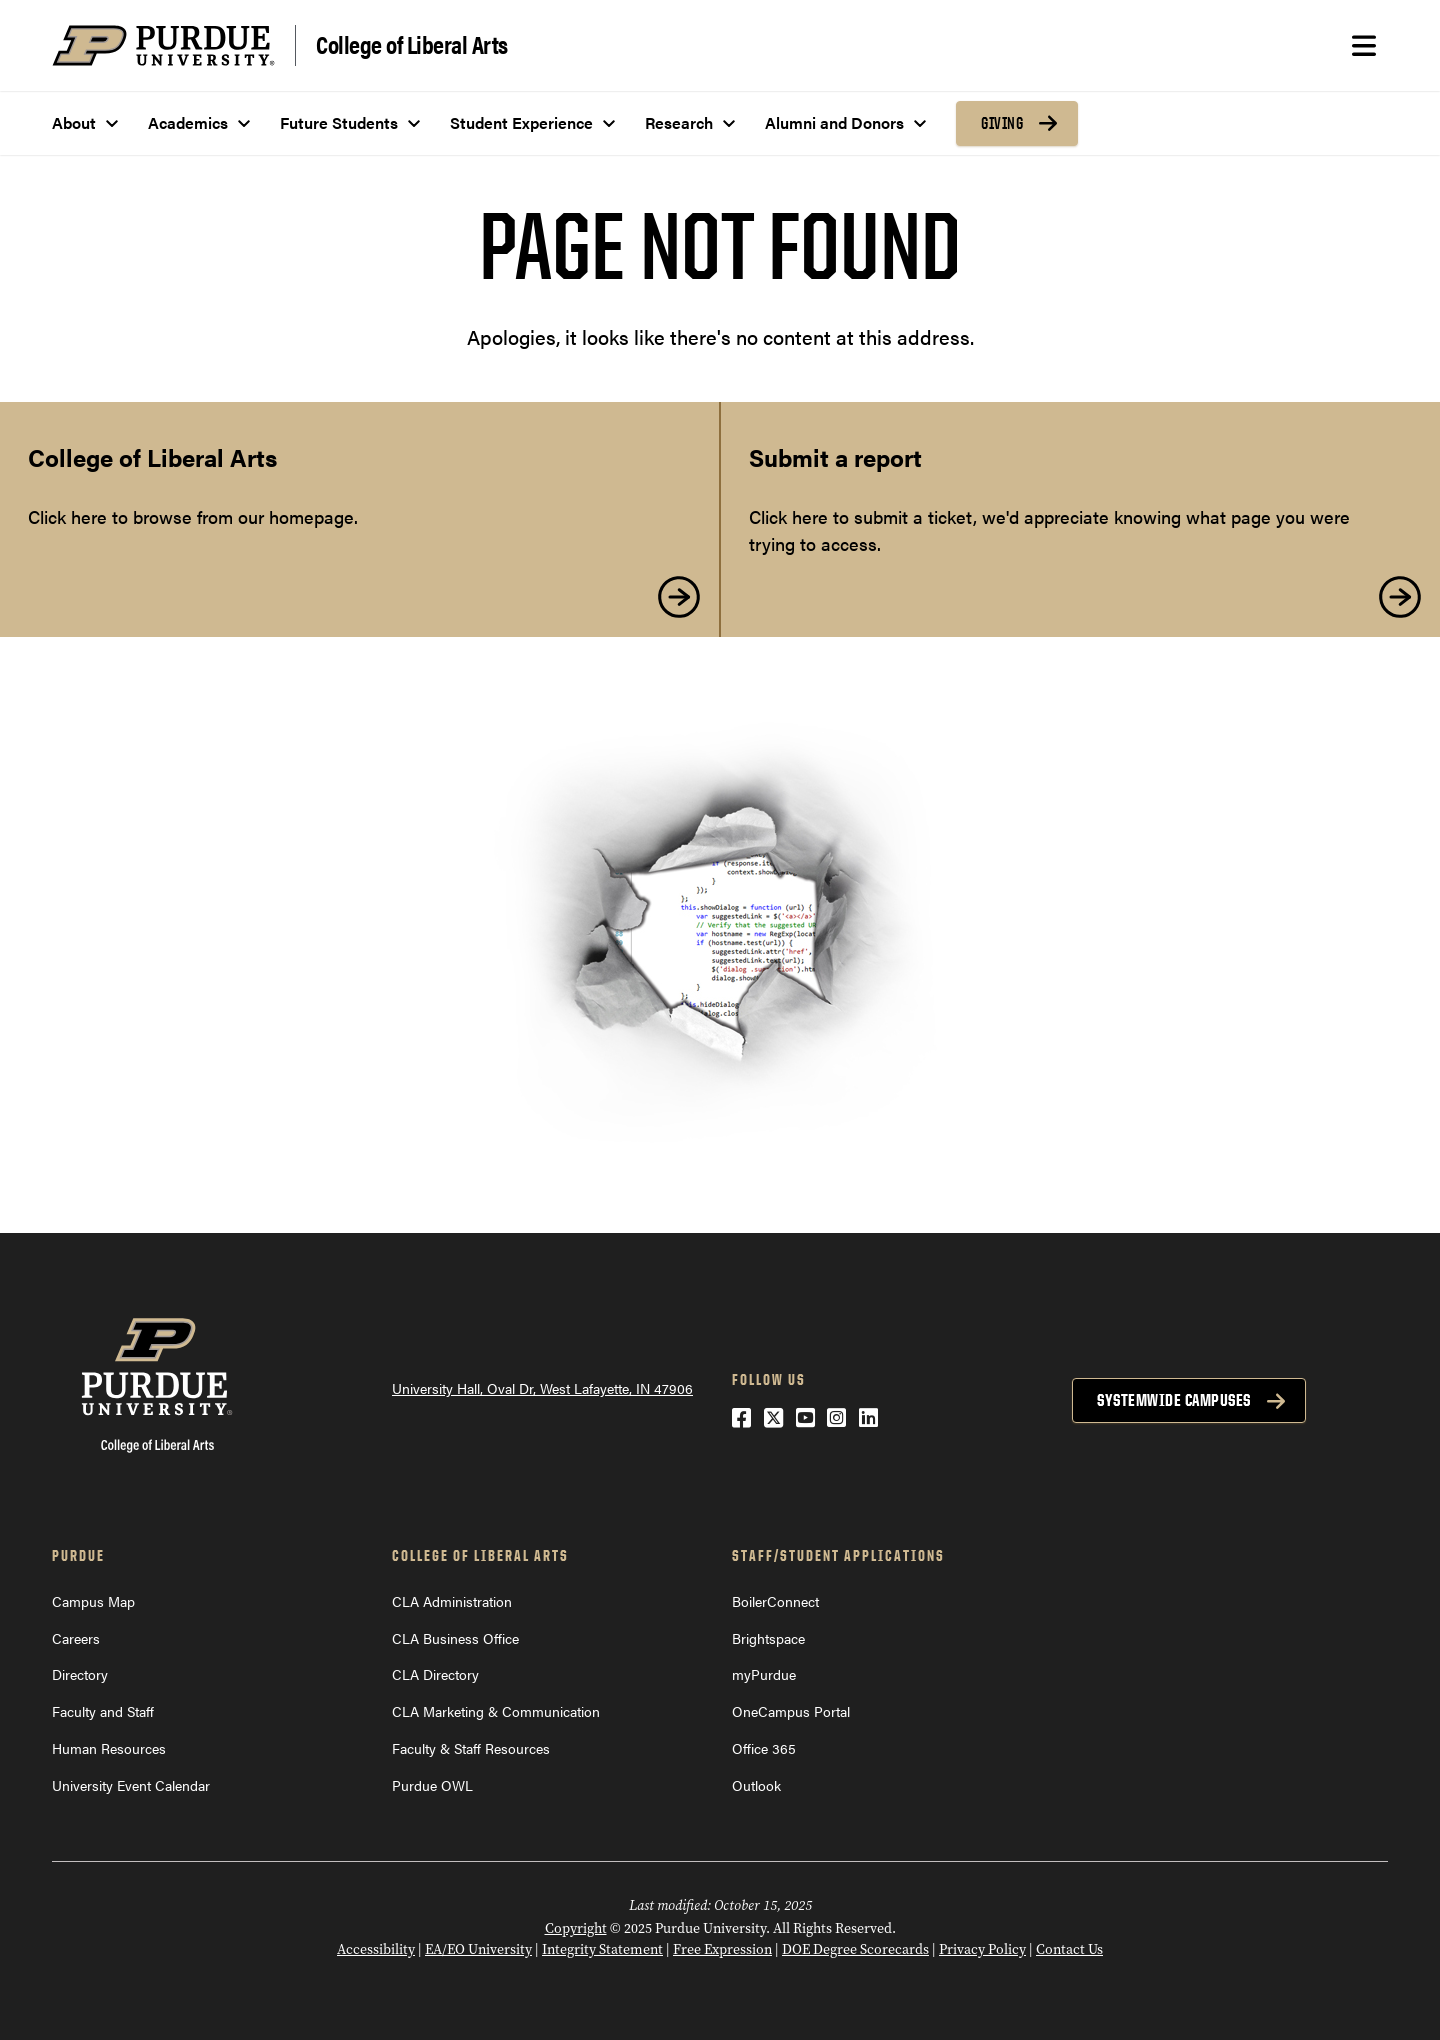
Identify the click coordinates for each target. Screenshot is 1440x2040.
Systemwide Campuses (1174, 1400)
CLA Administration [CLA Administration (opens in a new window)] (452, 1601)
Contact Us (1069, 1949)
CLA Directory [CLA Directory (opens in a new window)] (435, 1674)
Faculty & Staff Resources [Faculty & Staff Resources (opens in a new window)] (471, 1748)
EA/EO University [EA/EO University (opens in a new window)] (478, 1949)
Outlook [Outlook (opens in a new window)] (756, 1785)
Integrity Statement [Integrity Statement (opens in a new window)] (602, 1949)
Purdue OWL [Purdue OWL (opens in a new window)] (432, 1785)
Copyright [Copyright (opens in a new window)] (576, 1928)
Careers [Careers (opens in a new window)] (76, 1638)
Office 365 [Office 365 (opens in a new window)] (764, 1748)
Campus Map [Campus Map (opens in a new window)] (93, 1601)
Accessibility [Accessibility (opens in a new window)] (376, 1949)
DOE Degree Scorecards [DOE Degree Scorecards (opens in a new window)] (855, 1949)
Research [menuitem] (679, 122)
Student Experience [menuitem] (521, 122)
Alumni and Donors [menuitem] (834, 122)
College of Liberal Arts (412, 43)
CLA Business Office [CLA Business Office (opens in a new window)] (455, 1638)
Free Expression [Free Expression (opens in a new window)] (722, 1949)
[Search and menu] (1364, 46)
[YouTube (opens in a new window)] (805, 1416)
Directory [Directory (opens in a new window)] (80, 1674)
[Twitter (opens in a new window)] (773, 1416)
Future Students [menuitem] (339, 122)
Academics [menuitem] (188, 122)
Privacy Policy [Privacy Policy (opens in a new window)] (982, 1949)
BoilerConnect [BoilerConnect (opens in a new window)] (775, 1601)
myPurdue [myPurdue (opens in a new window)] (764, 1674)
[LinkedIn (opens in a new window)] (868, 1416)
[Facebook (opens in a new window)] (741, 1416)
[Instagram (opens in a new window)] (836, 1416)
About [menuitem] (74, 122)
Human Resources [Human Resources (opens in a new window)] (109, 1748)
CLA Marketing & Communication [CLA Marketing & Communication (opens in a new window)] (496, 1711)
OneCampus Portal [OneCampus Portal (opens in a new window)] (791, 1711)
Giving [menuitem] (1002, 123)
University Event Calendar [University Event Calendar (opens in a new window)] (131, 1785)
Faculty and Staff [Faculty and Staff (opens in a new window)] (103, 1711)
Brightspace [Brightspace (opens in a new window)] (768, 1638)
